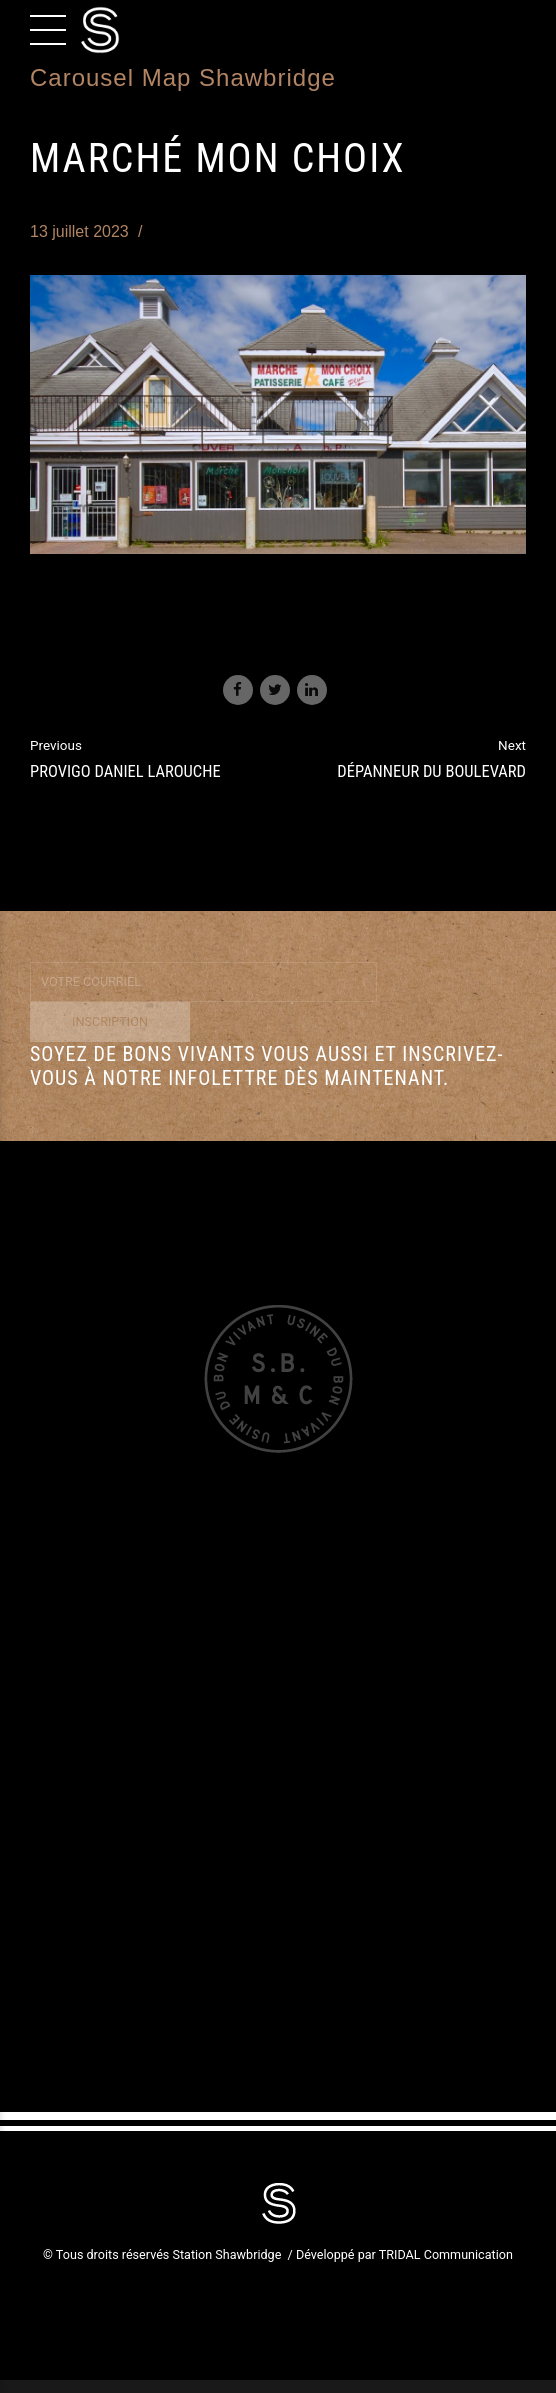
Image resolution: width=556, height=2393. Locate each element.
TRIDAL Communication (446, 2254)
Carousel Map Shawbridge (183, 77)
